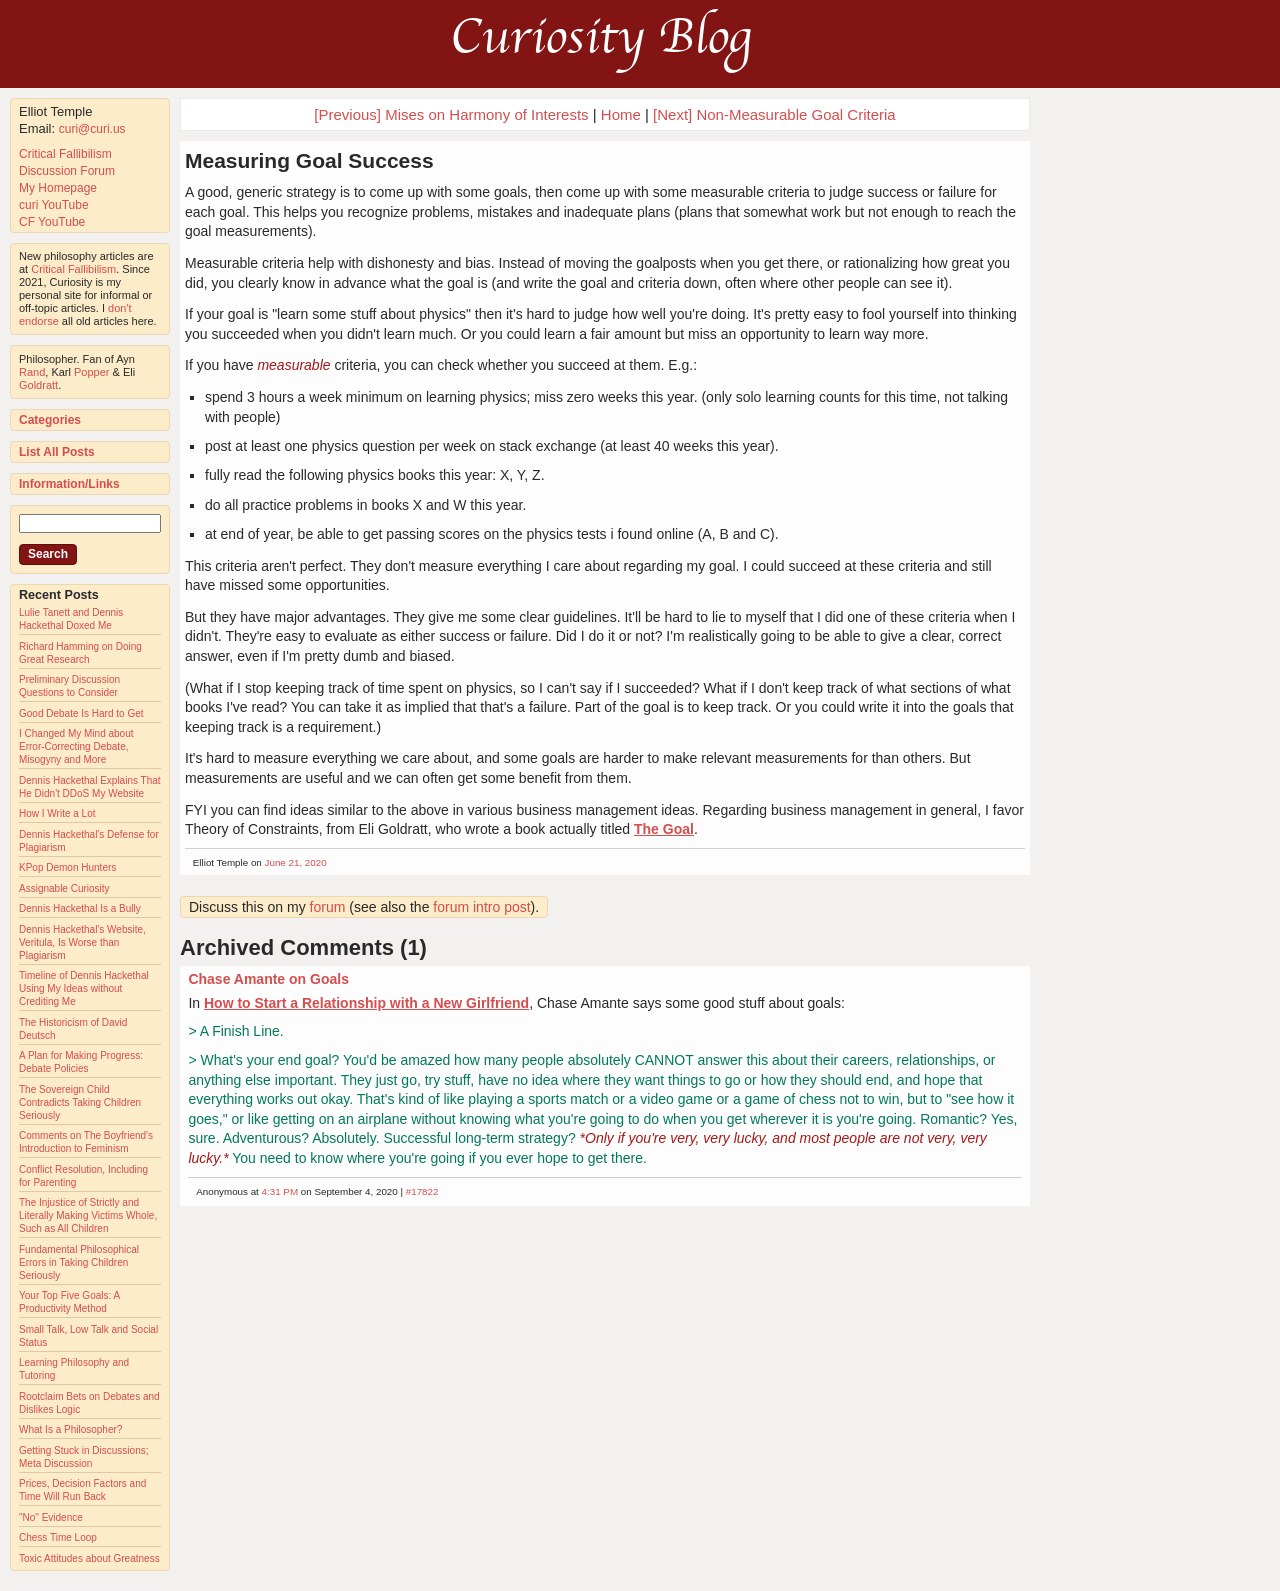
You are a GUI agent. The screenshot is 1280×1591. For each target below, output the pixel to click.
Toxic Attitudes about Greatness (89, 1558)
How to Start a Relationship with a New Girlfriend (366, 1003)
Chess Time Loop (58, 1537)
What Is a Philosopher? (70, 1429)
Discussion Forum (67, 171)
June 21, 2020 (296, 862)
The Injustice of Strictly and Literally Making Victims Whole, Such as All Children (88, 1215)
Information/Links (69, 484)
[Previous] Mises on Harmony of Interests (451, 114)
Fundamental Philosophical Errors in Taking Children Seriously (79, 1262)
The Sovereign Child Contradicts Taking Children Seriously (80, 1102)
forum (328, 907)
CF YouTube (52, 222)
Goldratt (38, 385)
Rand (32, 372)
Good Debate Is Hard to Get (81, 713)
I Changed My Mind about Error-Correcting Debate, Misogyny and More (76, 746)
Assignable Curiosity (64, 888)
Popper (91, 372)
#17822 (422, 1191)
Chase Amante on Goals (268, 979)
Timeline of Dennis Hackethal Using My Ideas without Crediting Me (84, 988)
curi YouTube (54, 205)
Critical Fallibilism (65, 154)
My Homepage (58, 188)
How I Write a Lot (57, 813)
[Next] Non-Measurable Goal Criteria (774, 114)
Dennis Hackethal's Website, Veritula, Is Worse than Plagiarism (82, 942)
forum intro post (481, 907)
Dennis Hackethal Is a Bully (80, 908)
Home (621, 114)
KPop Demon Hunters (67, 867)
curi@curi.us (92, 129)
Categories (50, 420)
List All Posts (57, 452)
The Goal (664, 829)
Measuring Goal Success (309, 160)
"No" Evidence (51, 1517)
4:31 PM (280, 1191)
